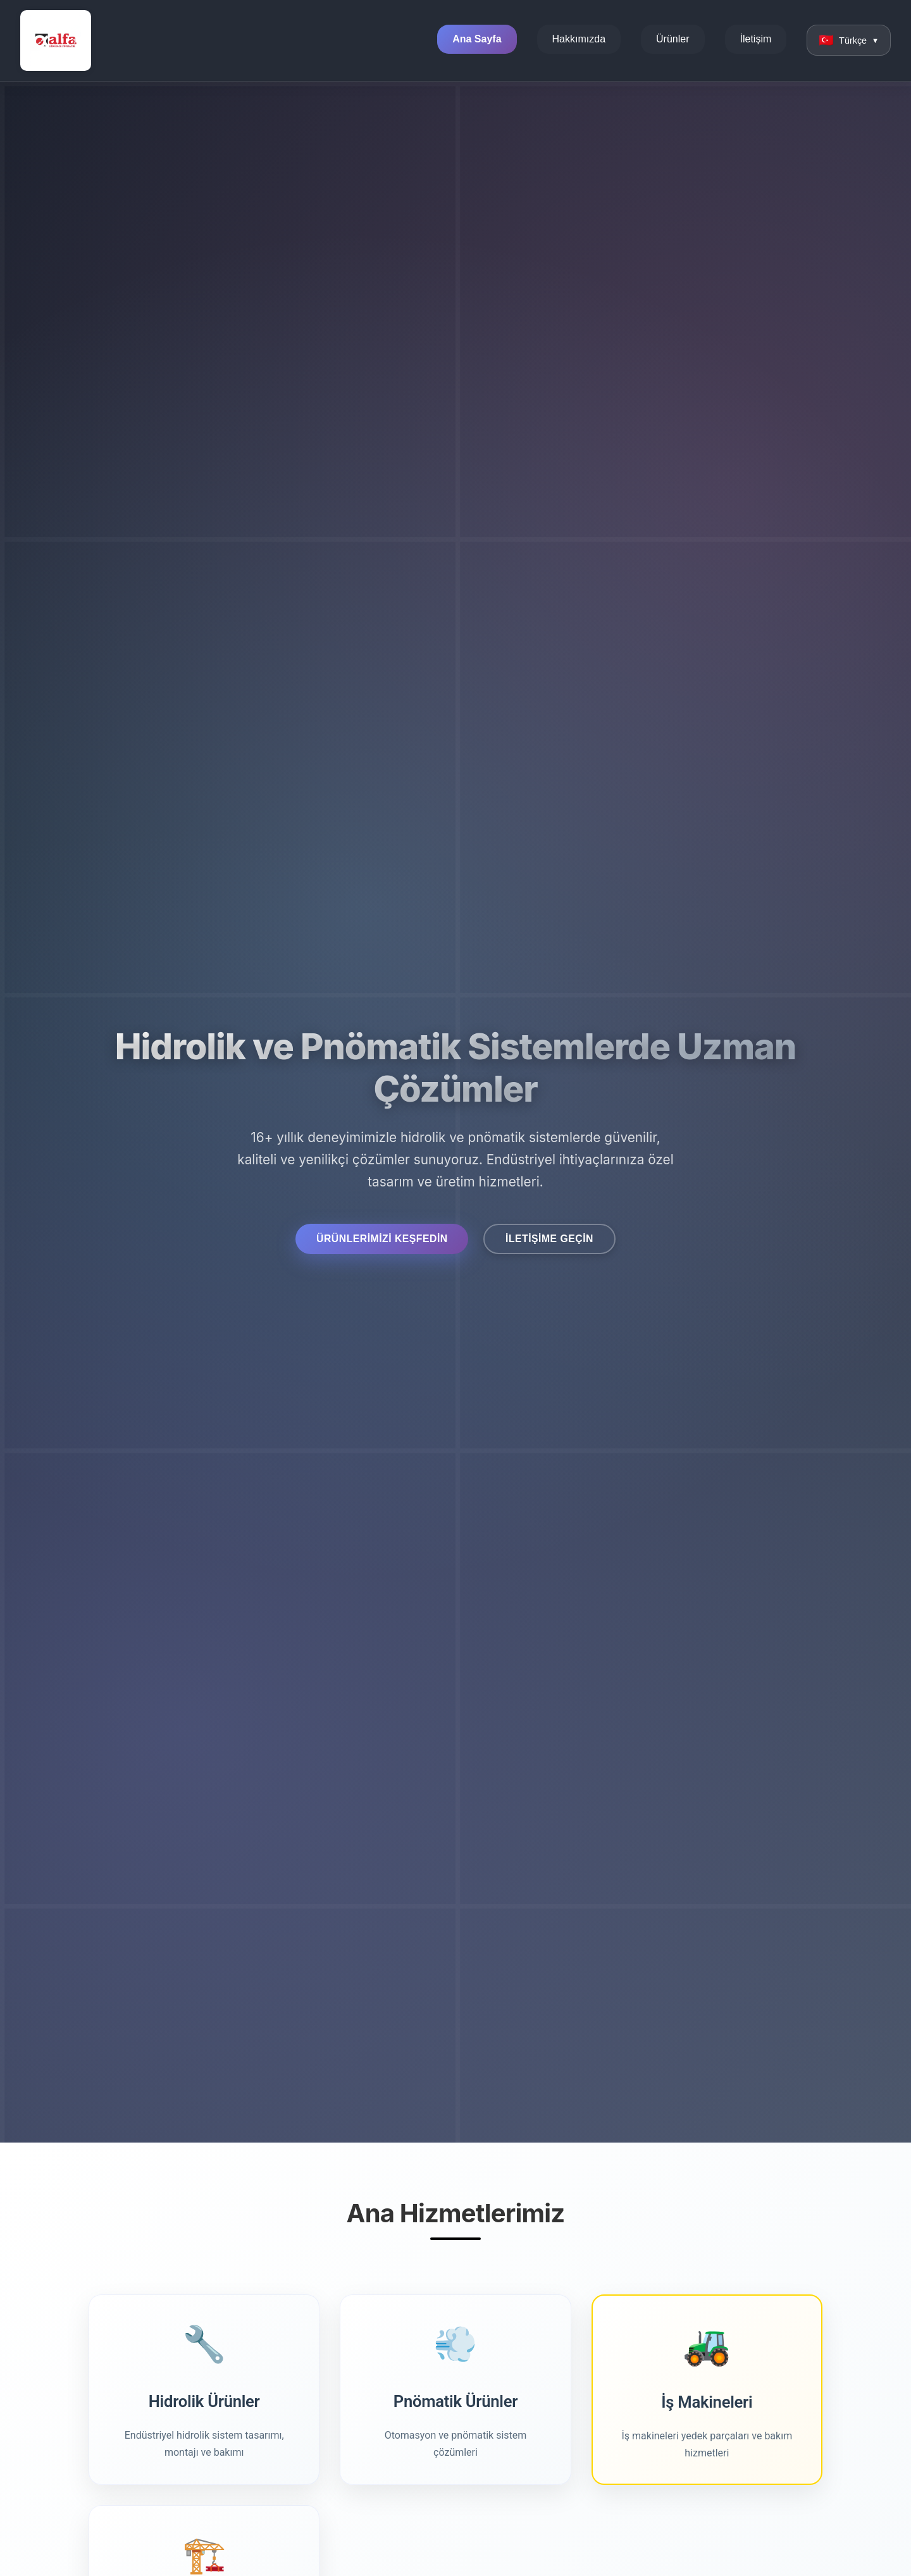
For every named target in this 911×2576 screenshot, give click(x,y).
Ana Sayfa (479, 40)
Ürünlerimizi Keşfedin (372, 1238)
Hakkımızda (580, 40)
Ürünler (675, 40)
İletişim (758, 40)
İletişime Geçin (561, 1238)
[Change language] (850, 40)
